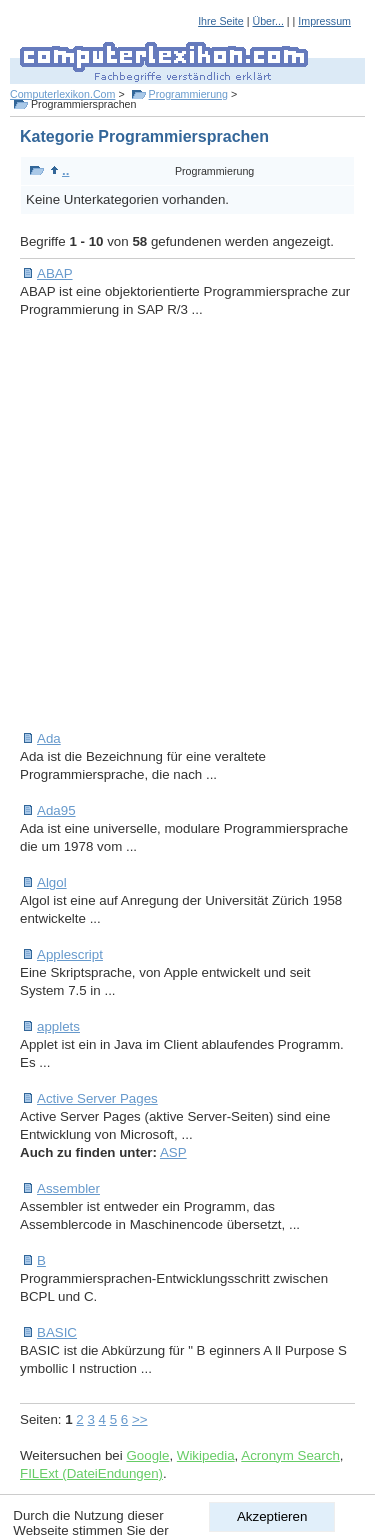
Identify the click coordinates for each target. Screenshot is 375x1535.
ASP (173, 1152)
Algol (52, 882)
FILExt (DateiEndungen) (91, 1473)
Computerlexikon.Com (62, 94)
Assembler (68, 1188)
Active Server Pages (97, 1098)
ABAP (55, 273)
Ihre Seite (221, 21)
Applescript (70, 954)
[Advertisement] (187, 524)
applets (58, 1026)
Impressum (324, 21)
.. (59, 170)
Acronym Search (290, 1455)
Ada (49, 738)
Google (147, 1455)
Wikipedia (206, 1455)
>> (140, 1419)
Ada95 (56, 810)
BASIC (57, 1332)
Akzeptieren (272, 1516)
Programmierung (188, 94)
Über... (267, 21)
